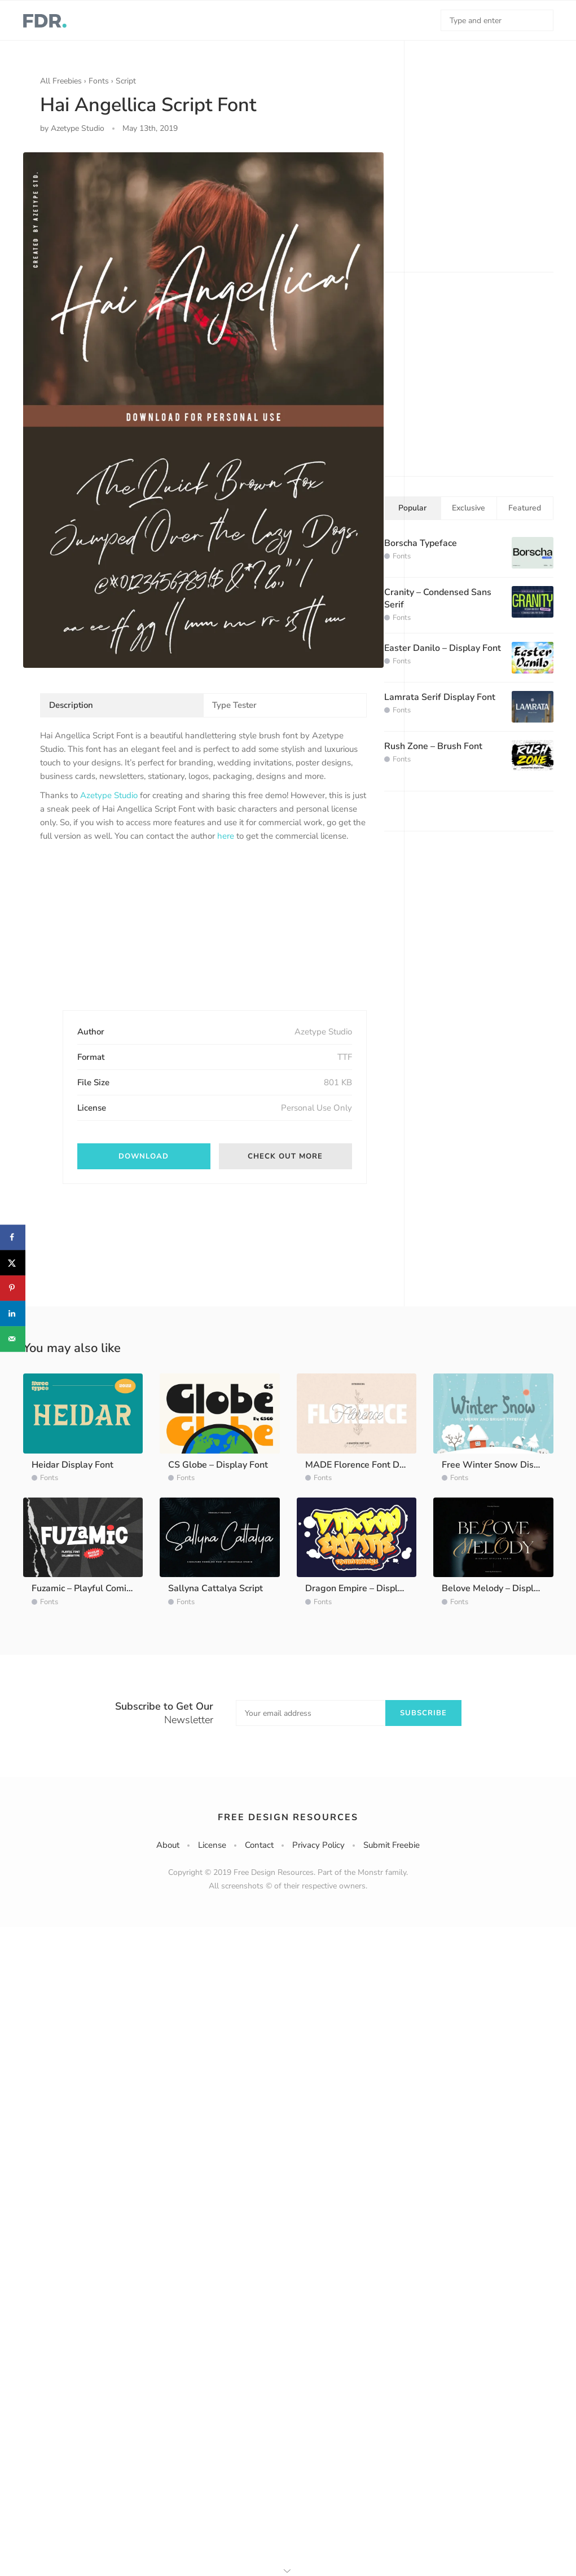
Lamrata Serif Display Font (439, 697)
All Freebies (61, 81)
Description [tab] (71, 705)
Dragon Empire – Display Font (366, 1588)
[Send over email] (12, 1338)
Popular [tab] (412, 508)
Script (126, 81)
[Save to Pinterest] (12, 1288)
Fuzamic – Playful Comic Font (91, 1588)
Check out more (285, 1156)
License (212, 1845)
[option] (203, 410)
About (167, 1845)
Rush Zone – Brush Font (433, 746)
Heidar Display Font (72, 1465)
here (225, 836)
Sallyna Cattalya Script (215, 1588)
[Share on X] (12, 1262)
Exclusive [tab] (468, 508)
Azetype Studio (109, 795)
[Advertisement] (124, 935)
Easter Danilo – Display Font (442, 648)
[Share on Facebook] (12, 1237)
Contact (259, 1845)
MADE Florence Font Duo (357, 1465)
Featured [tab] (524, 508)
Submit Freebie (391, 1845)
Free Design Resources (288, 1817)
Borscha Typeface (420, 543)
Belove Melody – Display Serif (503, 1588)
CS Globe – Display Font (218, 1465)
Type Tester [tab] (234, 705)
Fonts (99, 81)
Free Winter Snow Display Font (507, 1465)
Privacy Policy (318, 1845)
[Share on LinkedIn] (12, 1313)
